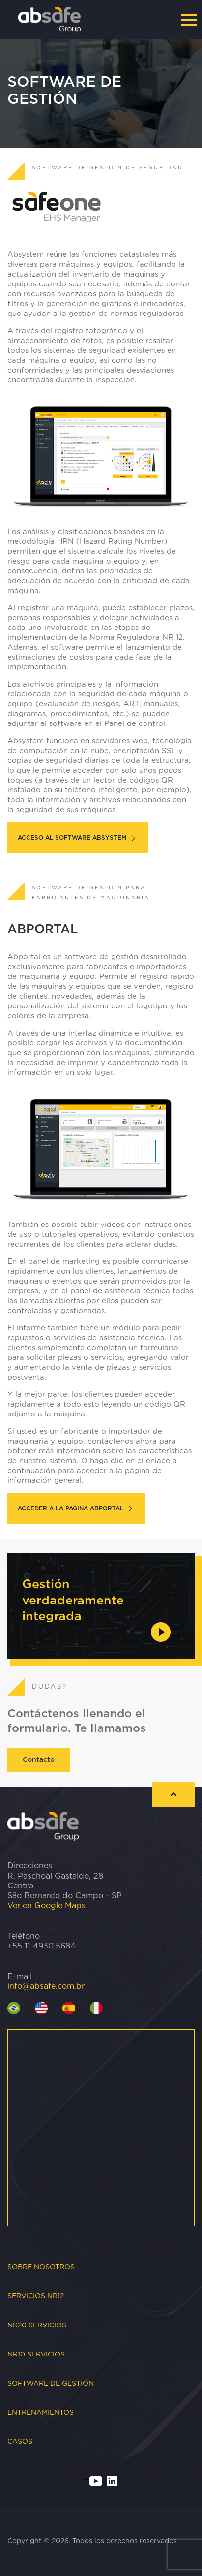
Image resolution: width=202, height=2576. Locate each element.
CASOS (19, 2441)
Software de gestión (50, 2383)
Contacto (39, 1760)
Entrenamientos (40, 2412)
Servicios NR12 (35, 2296)
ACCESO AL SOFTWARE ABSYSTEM (78, 838)
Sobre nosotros (41, 2267)
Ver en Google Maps (46, 1906)
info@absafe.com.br (46, 1986)
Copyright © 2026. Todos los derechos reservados (92, 2541)
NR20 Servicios (36, 2325)
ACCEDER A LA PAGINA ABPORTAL (76, 1508)
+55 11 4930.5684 (41, 1946)
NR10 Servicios (36, 2354)
